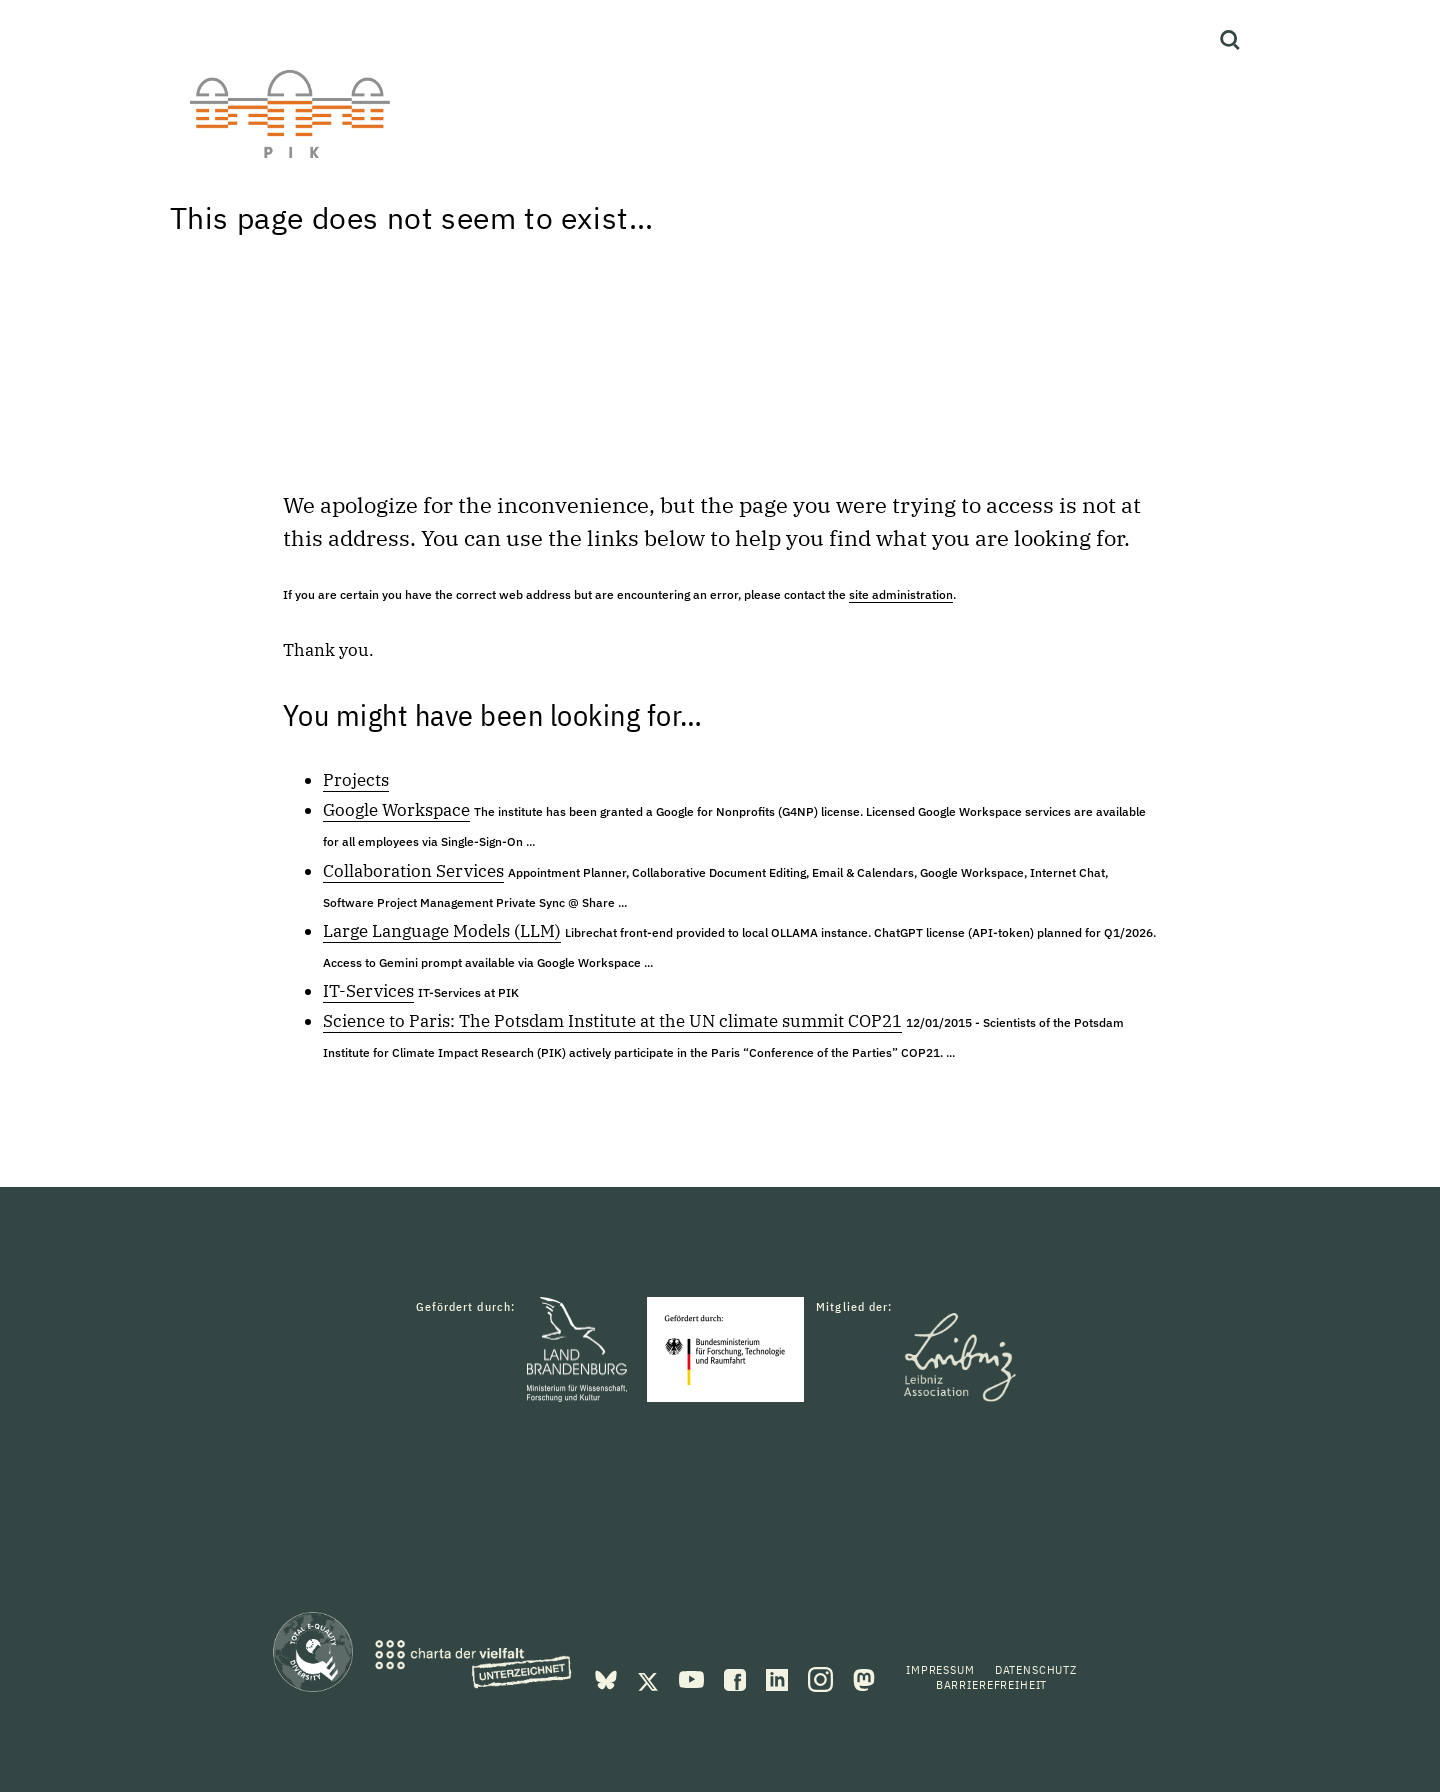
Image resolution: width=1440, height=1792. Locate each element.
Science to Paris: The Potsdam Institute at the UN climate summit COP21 (612, 1021)
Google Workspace (396, 810)
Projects (356, 780)
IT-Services (368, 991)
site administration (901, 594)
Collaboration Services (413, 871)
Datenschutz (1036, 1669)
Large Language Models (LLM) (442, 931)
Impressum (940, 1669)
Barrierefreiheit (991, 1684)
